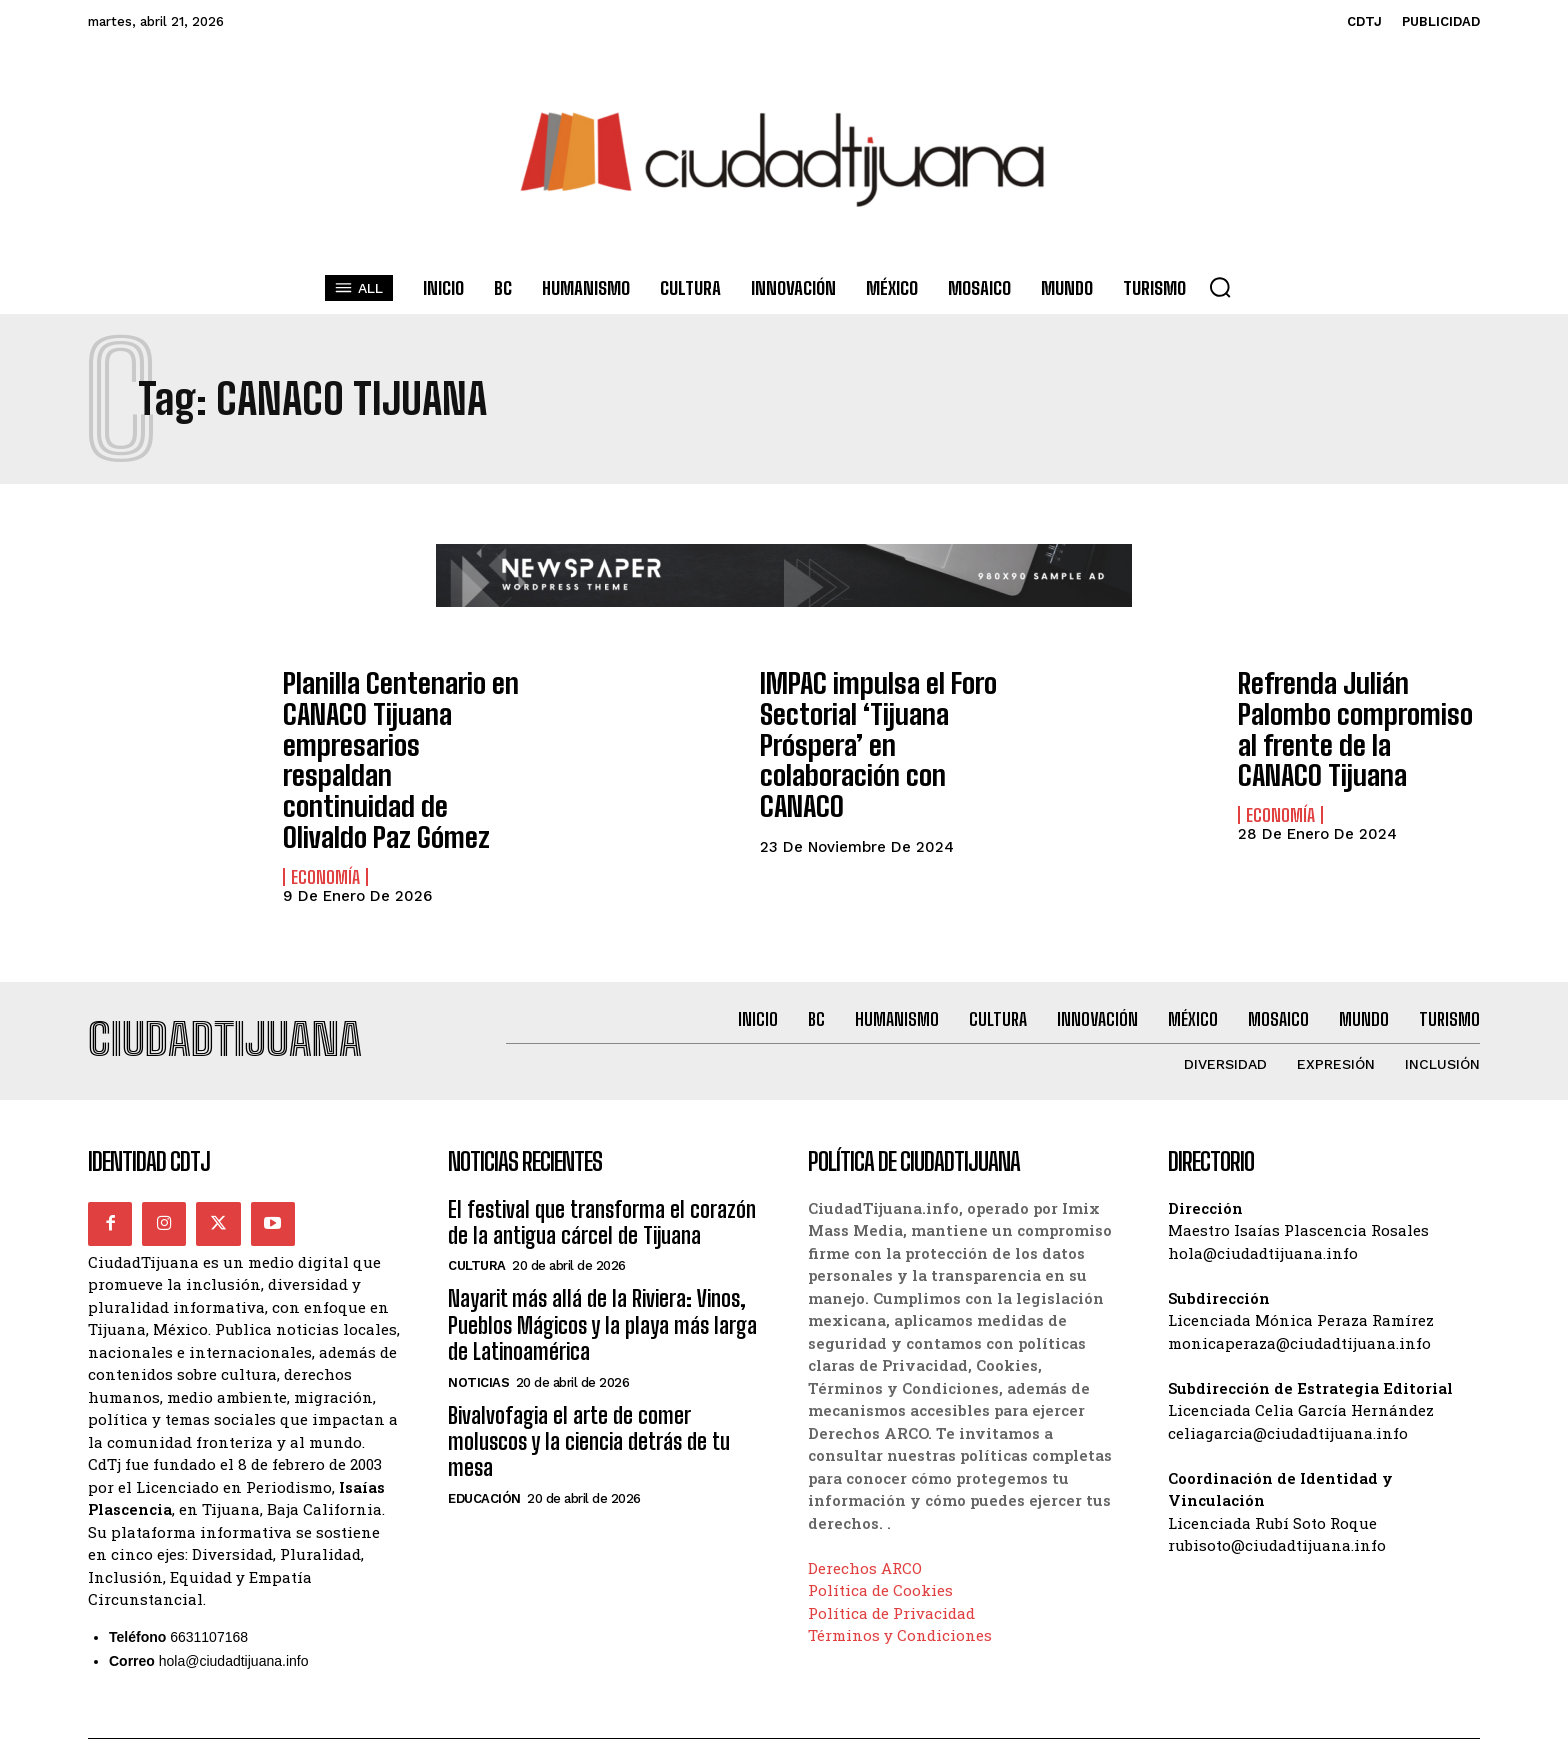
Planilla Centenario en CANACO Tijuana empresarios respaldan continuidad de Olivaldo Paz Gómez (392, 733)
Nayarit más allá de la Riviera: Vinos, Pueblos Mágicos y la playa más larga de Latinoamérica (602, 1282)
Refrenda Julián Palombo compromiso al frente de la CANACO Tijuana (1355, 713)
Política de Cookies (880, 1547)
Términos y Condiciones (900, 1592)
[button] (1220, 287)
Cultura (477, 1222)
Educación (484, 1455)
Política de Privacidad (891, 1569)
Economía (325, 824)
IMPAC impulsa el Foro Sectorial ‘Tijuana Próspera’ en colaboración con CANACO (879, 721)
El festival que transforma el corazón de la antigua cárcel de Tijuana (602, 1178)
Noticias (478, 1338)
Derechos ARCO (865, 1524)
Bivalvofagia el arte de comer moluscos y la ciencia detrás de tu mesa (589, 1398)
